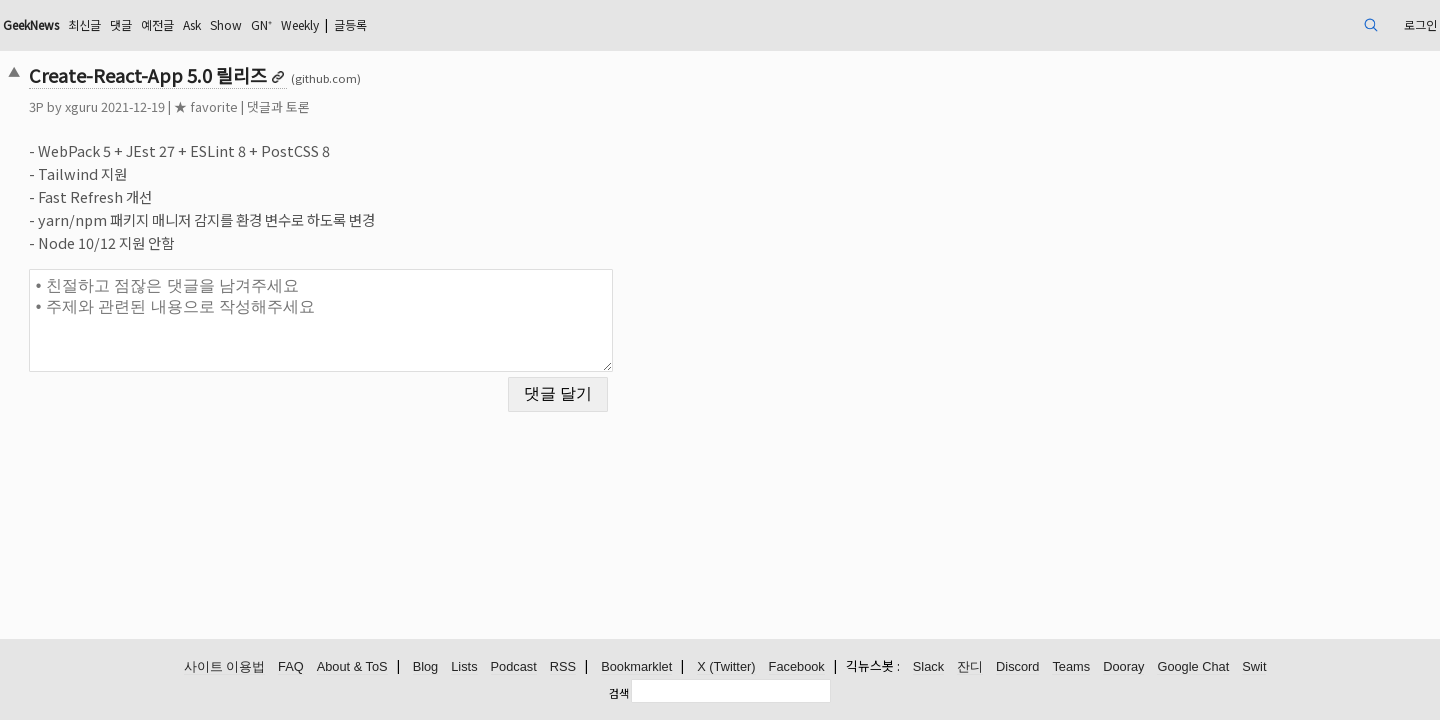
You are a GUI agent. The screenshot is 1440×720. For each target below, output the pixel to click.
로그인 (1273, 24)
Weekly (499, 24)
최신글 (247, 24)
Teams (1071, 667)
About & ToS (352, 667)
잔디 (970, 667)
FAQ (291, 667)
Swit (1254, 667)
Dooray (1123, 667)
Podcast (514, 667)
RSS (563, 667)
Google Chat (1193, 667)
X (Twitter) (726, 667)
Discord (1017, 667)
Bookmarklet (636, 667)
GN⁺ (452, 24)
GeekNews (183, 24)
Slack (928, 667)
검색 (619, 693)
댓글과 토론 (417, 106)
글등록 (560, 24)
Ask (371, 24)
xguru (220, 106)
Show (411, 24)
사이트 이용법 (225, 667)
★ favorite (345, 106)
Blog (426, 667)
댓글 (289, 24)
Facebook (797, 667)
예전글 (330, 24)
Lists (464, 667)
